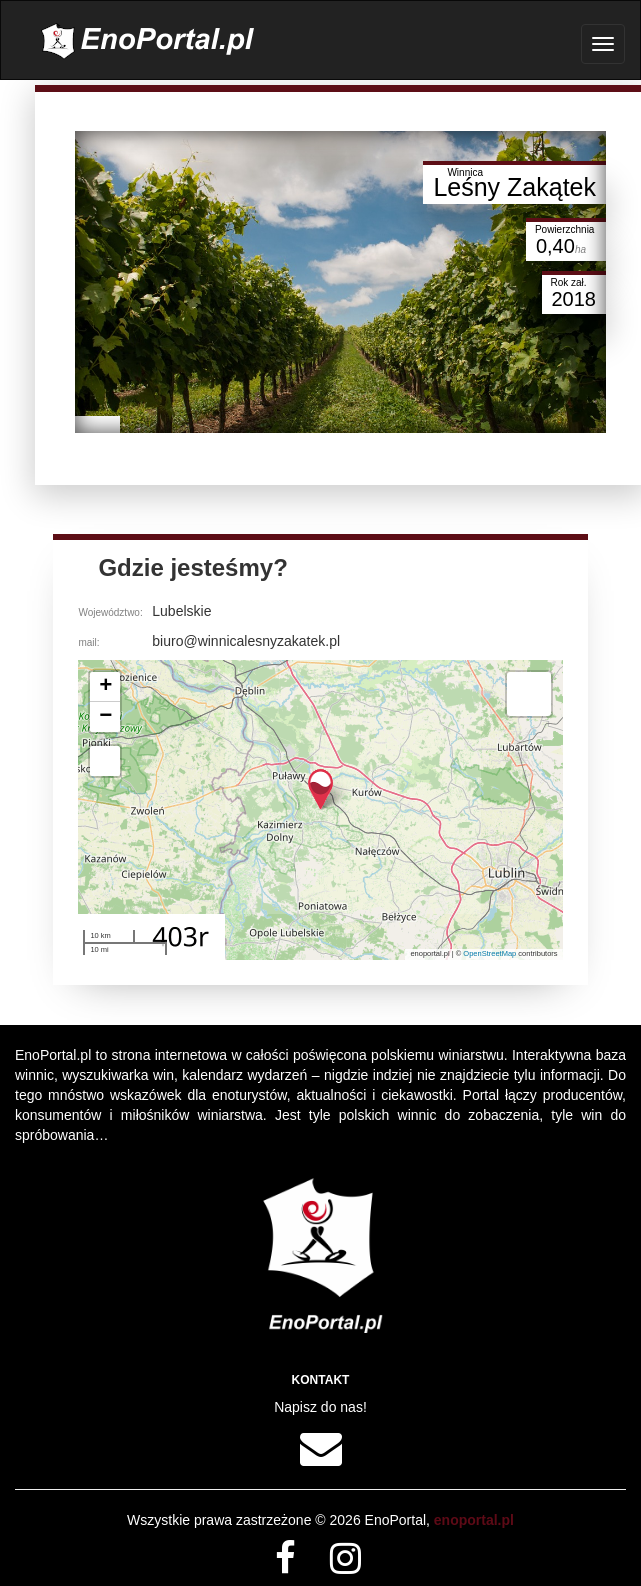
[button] (320, 789)
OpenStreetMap (489, 953)
